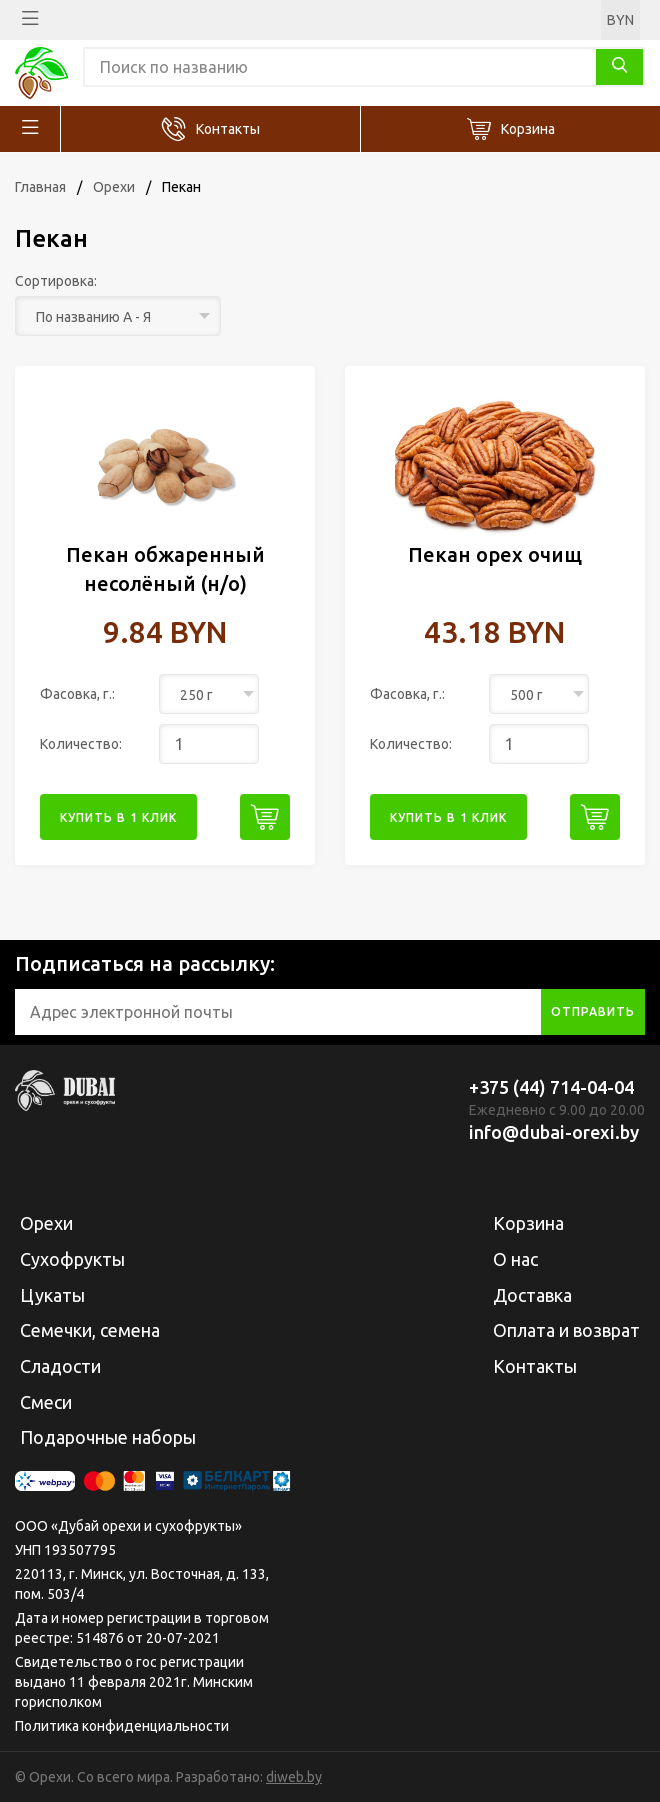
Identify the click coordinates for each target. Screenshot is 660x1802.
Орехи (114, 187)
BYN (620, 20)
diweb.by (294, 1777)
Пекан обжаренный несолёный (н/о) (165, 569)
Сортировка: (56, 281)
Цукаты (52, 1295)
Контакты (228, 129)
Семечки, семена (90, 1330)
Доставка (532, 1295)
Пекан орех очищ (495, 554)
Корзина (528, 129)
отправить (593, 1011)
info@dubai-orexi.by (554, 1132)
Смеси (46, 1402)
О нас (515, 1259)
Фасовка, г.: (77, 694)
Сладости (60, 1366)
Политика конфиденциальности (122, 1726)
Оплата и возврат (566, 1330)
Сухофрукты (72, 1259)
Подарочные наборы (108, 1437)
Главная (40, 187)
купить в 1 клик (118, 817)
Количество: (81, 744)
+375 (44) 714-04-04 (551, 1087)
